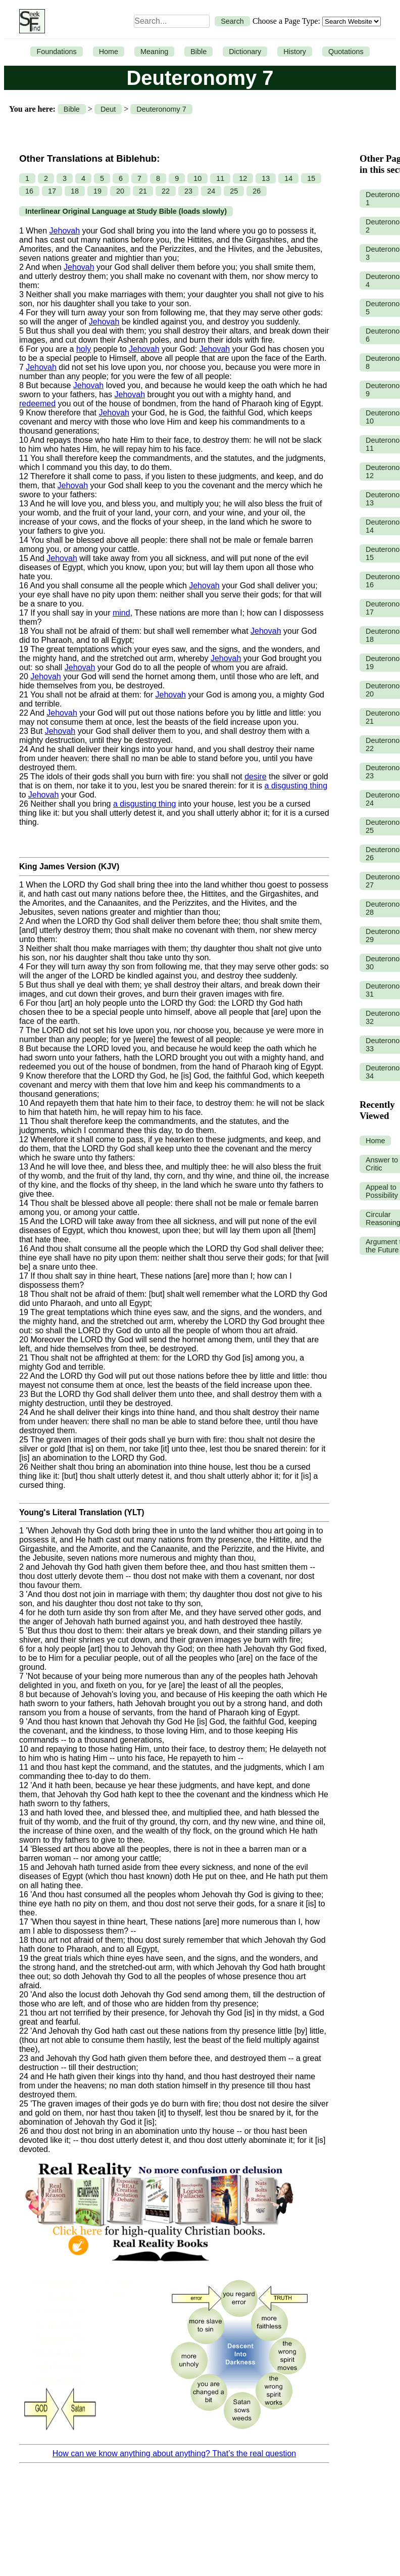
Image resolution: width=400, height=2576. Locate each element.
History (294, 52)
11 (220, 178)
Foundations (56, 52)
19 (97, 191)
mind (121, 612)
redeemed (37, 403)
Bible (198, 52)
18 (75, 191)
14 (288, 178)
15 (311, 178)
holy (83, 349)
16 (29, 191)
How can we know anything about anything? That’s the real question (174, 2453)
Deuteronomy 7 (161, 109)
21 (143, 191)
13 (266, 178)
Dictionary (245, 52)
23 (188, 191)
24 (211, 191)
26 (257, 191)
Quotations (346, 52)
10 (197, 178)
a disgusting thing (296, 785)
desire (255, 776)
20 (120, 191)
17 (52, 191)
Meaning (154, 52)
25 (234, 191)
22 (166, 191)
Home (108, 52)
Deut (108, 109)
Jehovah (64, 230)
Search (232, 21)
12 (243, 178)
